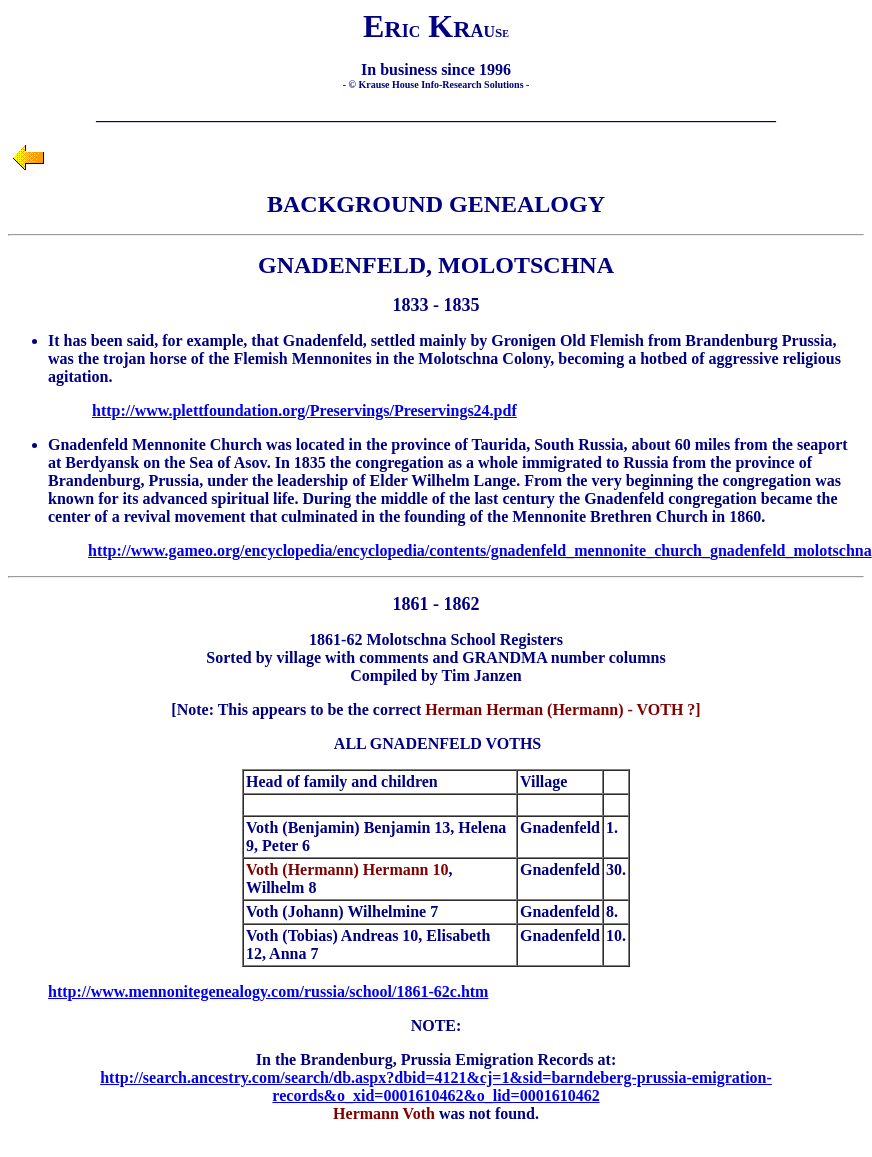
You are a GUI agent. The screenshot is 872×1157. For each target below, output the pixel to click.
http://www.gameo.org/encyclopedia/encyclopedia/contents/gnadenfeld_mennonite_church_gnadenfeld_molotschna (480, 550)
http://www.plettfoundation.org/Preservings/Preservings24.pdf (304, 410)
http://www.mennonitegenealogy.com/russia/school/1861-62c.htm (268, 991)
